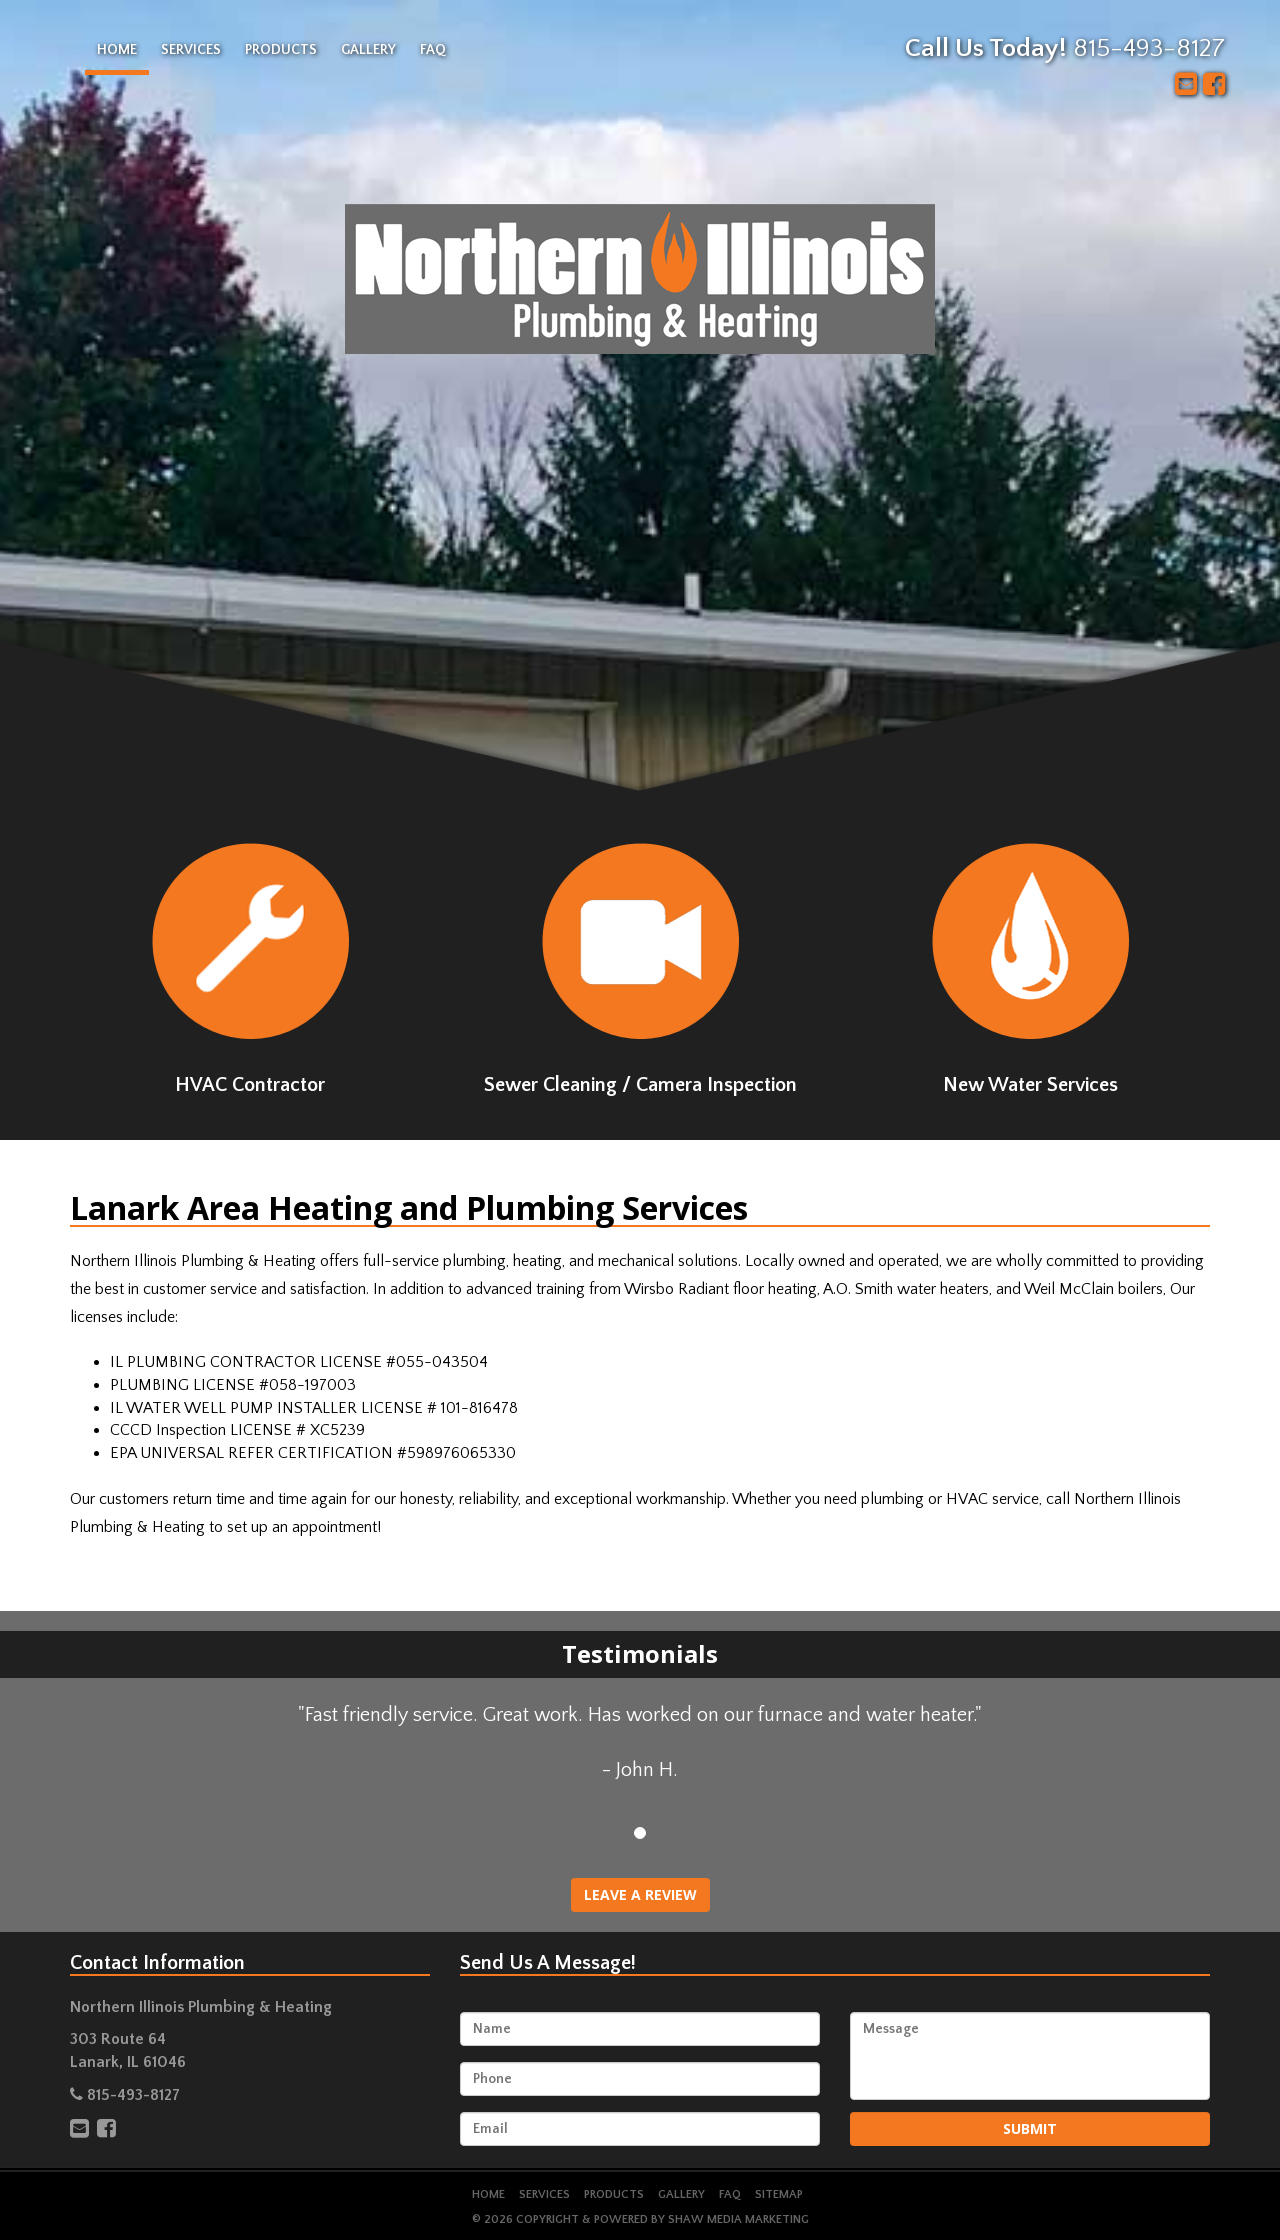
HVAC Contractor (250, 969)
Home (117, 50)
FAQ (433, 50)
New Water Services (1030, 969)
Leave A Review (640, 1894)
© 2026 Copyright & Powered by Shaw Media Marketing (640, 2219)
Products (281, 50)
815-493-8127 (1149, 48)
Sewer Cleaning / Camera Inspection (640, 969)
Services (191, 50)
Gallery (368, 50)
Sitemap (779, 2194)
